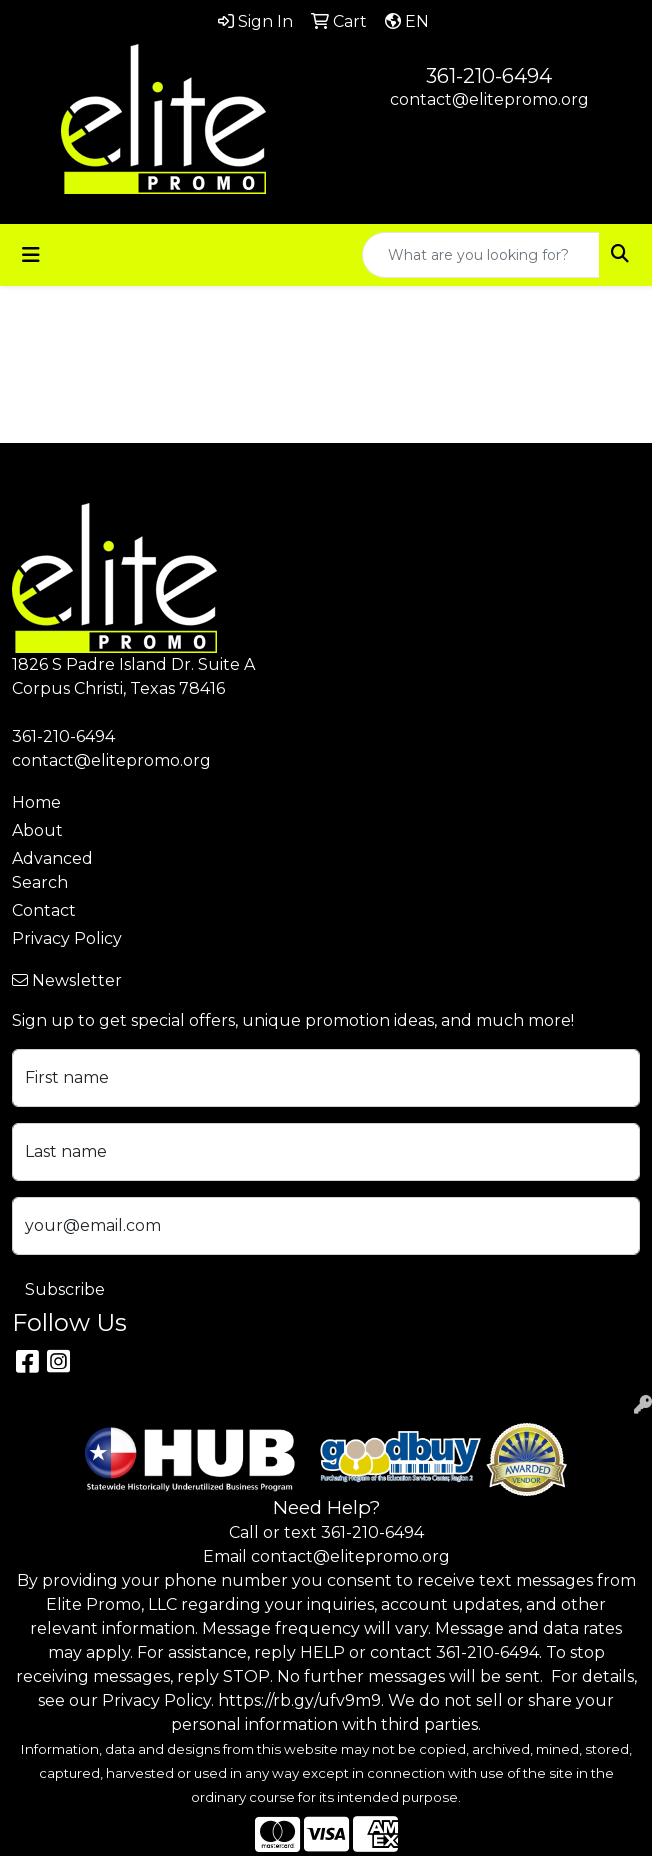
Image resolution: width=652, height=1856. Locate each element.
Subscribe (65, 1289)
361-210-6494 (489, 76)
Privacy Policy (67, 938)
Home (36, 802)
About (37, 830)
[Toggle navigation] (31, 255)
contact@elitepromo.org (489, 99)
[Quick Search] (481, 255)
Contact (44, 910)
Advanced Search (52, 870)
